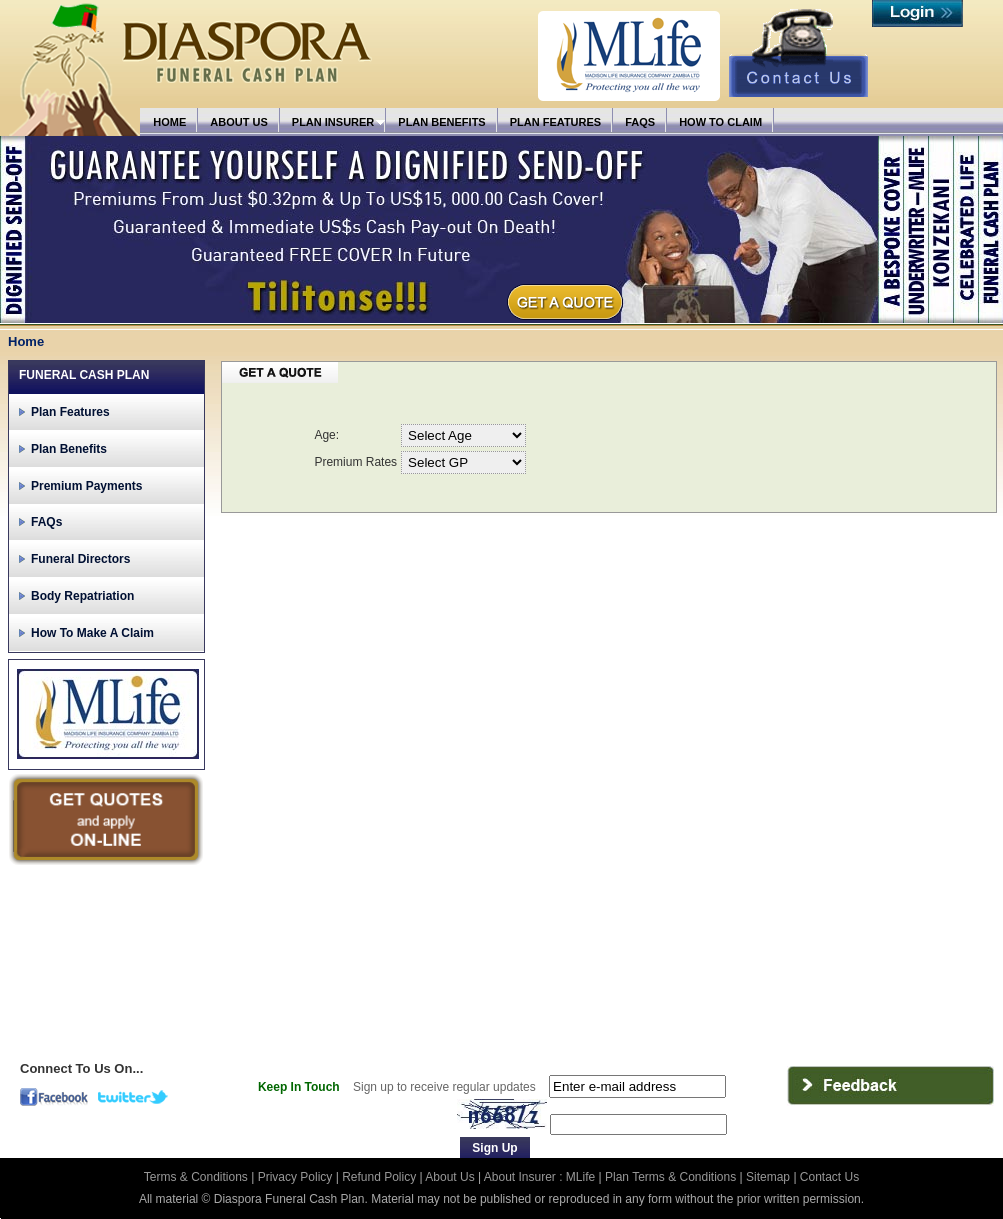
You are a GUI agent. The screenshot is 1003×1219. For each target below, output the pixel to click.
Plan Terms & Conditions (670, 1177)
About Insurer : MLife (539, 1177)
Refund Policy (380, 1177)
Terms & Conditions (197, 1177)
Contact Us (829, 1177)
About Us (449, 1177)
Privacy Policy (297, 1177)
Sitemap (768, 1177)
